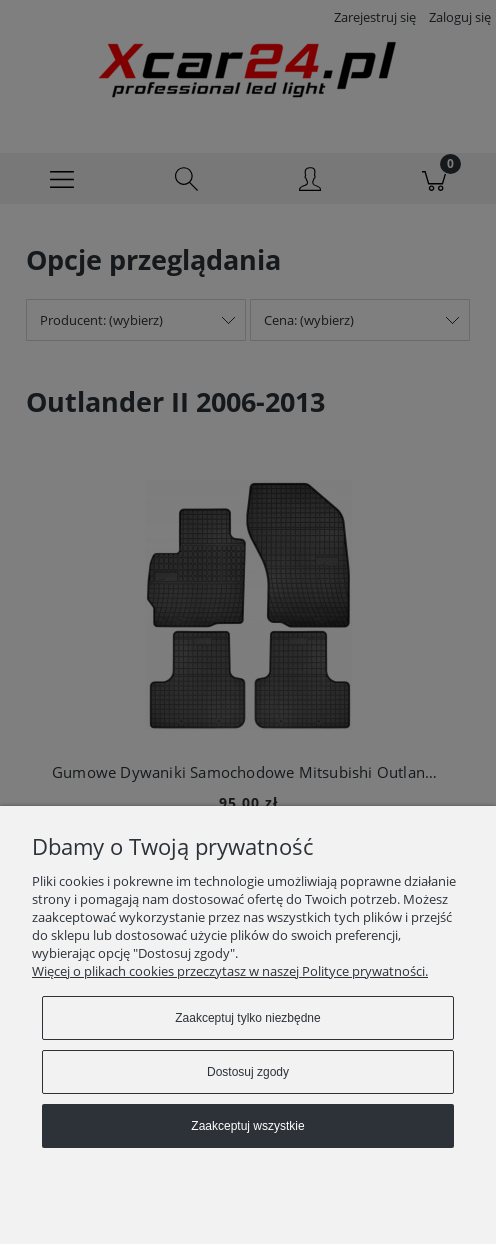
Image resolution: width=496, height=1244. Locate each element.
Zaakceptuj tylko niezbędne (247, 1018)
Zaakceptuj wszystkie (247, 1126)
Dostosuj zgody (248, 1072)
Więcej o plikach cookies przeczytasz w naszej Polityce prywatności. (230, 971)
